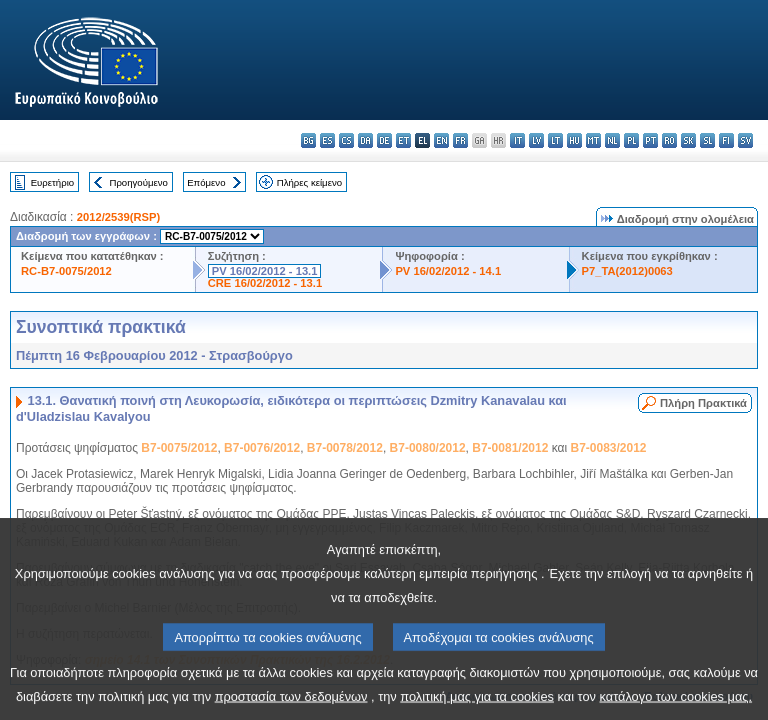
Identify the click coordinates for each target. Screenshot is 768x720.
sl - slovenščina (707, 140)
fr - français (460, 140)
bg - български (308, 140)
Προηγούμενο (138, 182)
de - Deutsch (384, 140)
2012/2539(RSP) (118, 217)
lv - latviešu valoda (536, 140)
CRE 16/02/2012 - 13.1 (265, 283)
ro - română (669, 140)
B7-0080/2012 (428, 448)
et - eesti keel (403, 140)
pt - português (650, 140)
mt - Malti (593, 140)
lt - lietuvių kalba (555, 140)
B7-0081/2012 (510, 448)
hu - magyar (574, 140)
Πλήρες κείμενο (309, 182)
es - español (327, 140)
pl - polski (631, 140)
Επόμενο (206, 182)
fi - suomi (726, 140)
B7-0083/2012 (608, 448)
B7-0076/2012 (262, 448)
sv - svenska (745, 140)
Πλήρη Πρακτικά (703, 403)
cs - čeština (346, 140)
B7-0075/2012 (179, 448)
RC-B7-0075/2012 (66, 271)
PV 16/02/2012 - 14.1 (448, 271)
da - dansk (365, 140)
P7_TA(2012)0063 (627, 271)
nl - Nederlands (612, 140)
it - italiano (517, 140)
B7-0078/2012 (345, 448)
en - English (441, 140)
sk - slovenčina (688, 140)
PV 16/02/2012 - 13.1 (265, 271)
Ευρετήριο (52, 182)
